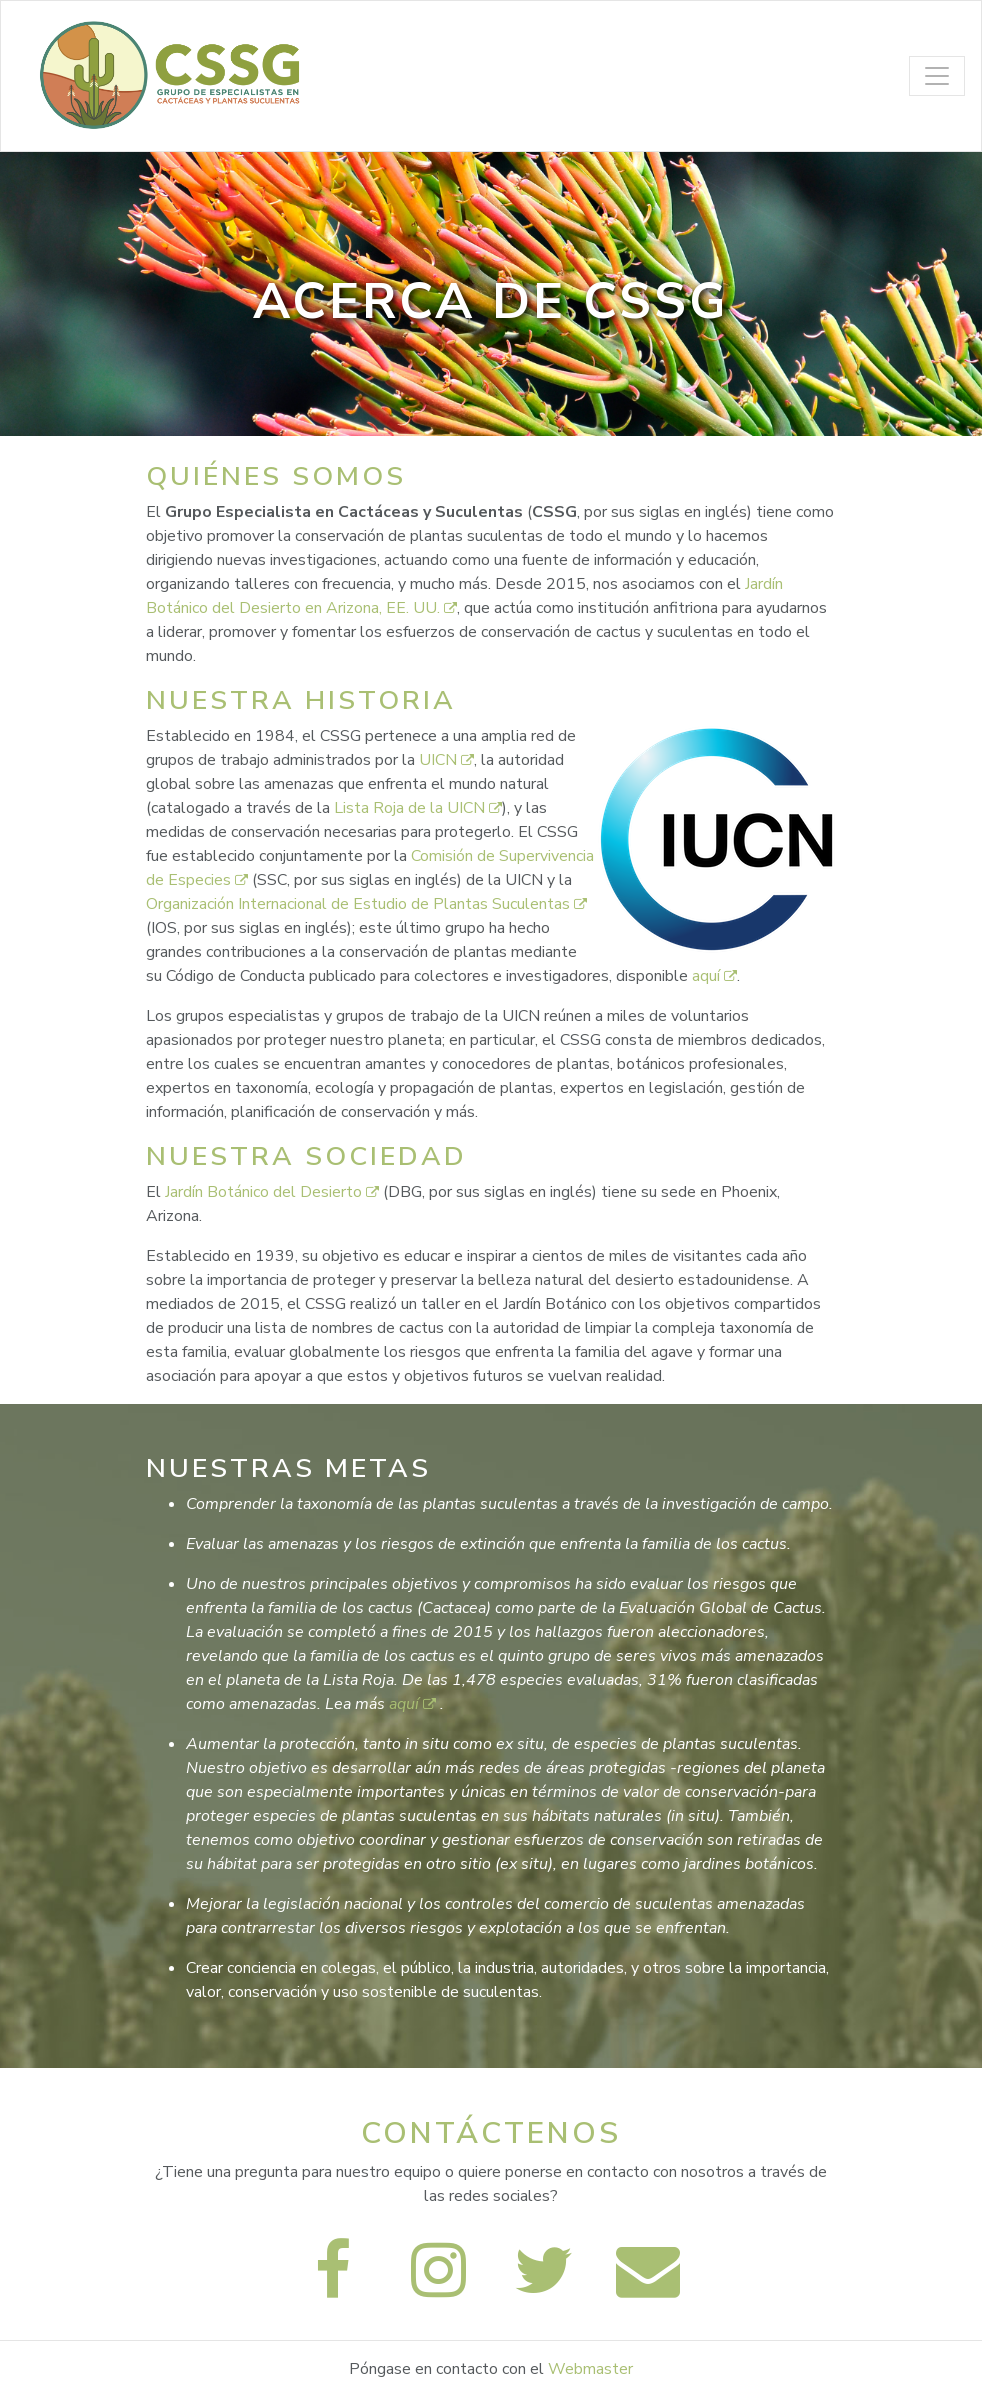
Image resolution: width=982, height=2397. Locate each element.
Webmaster (590, 2369)
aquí (714, 976)
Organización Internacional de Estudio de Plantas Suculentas (366, 904)
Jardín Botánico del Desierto (274, 1192)
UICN (446, 760)
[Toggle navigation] (937, 76)
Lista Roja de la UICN (418, 808)
